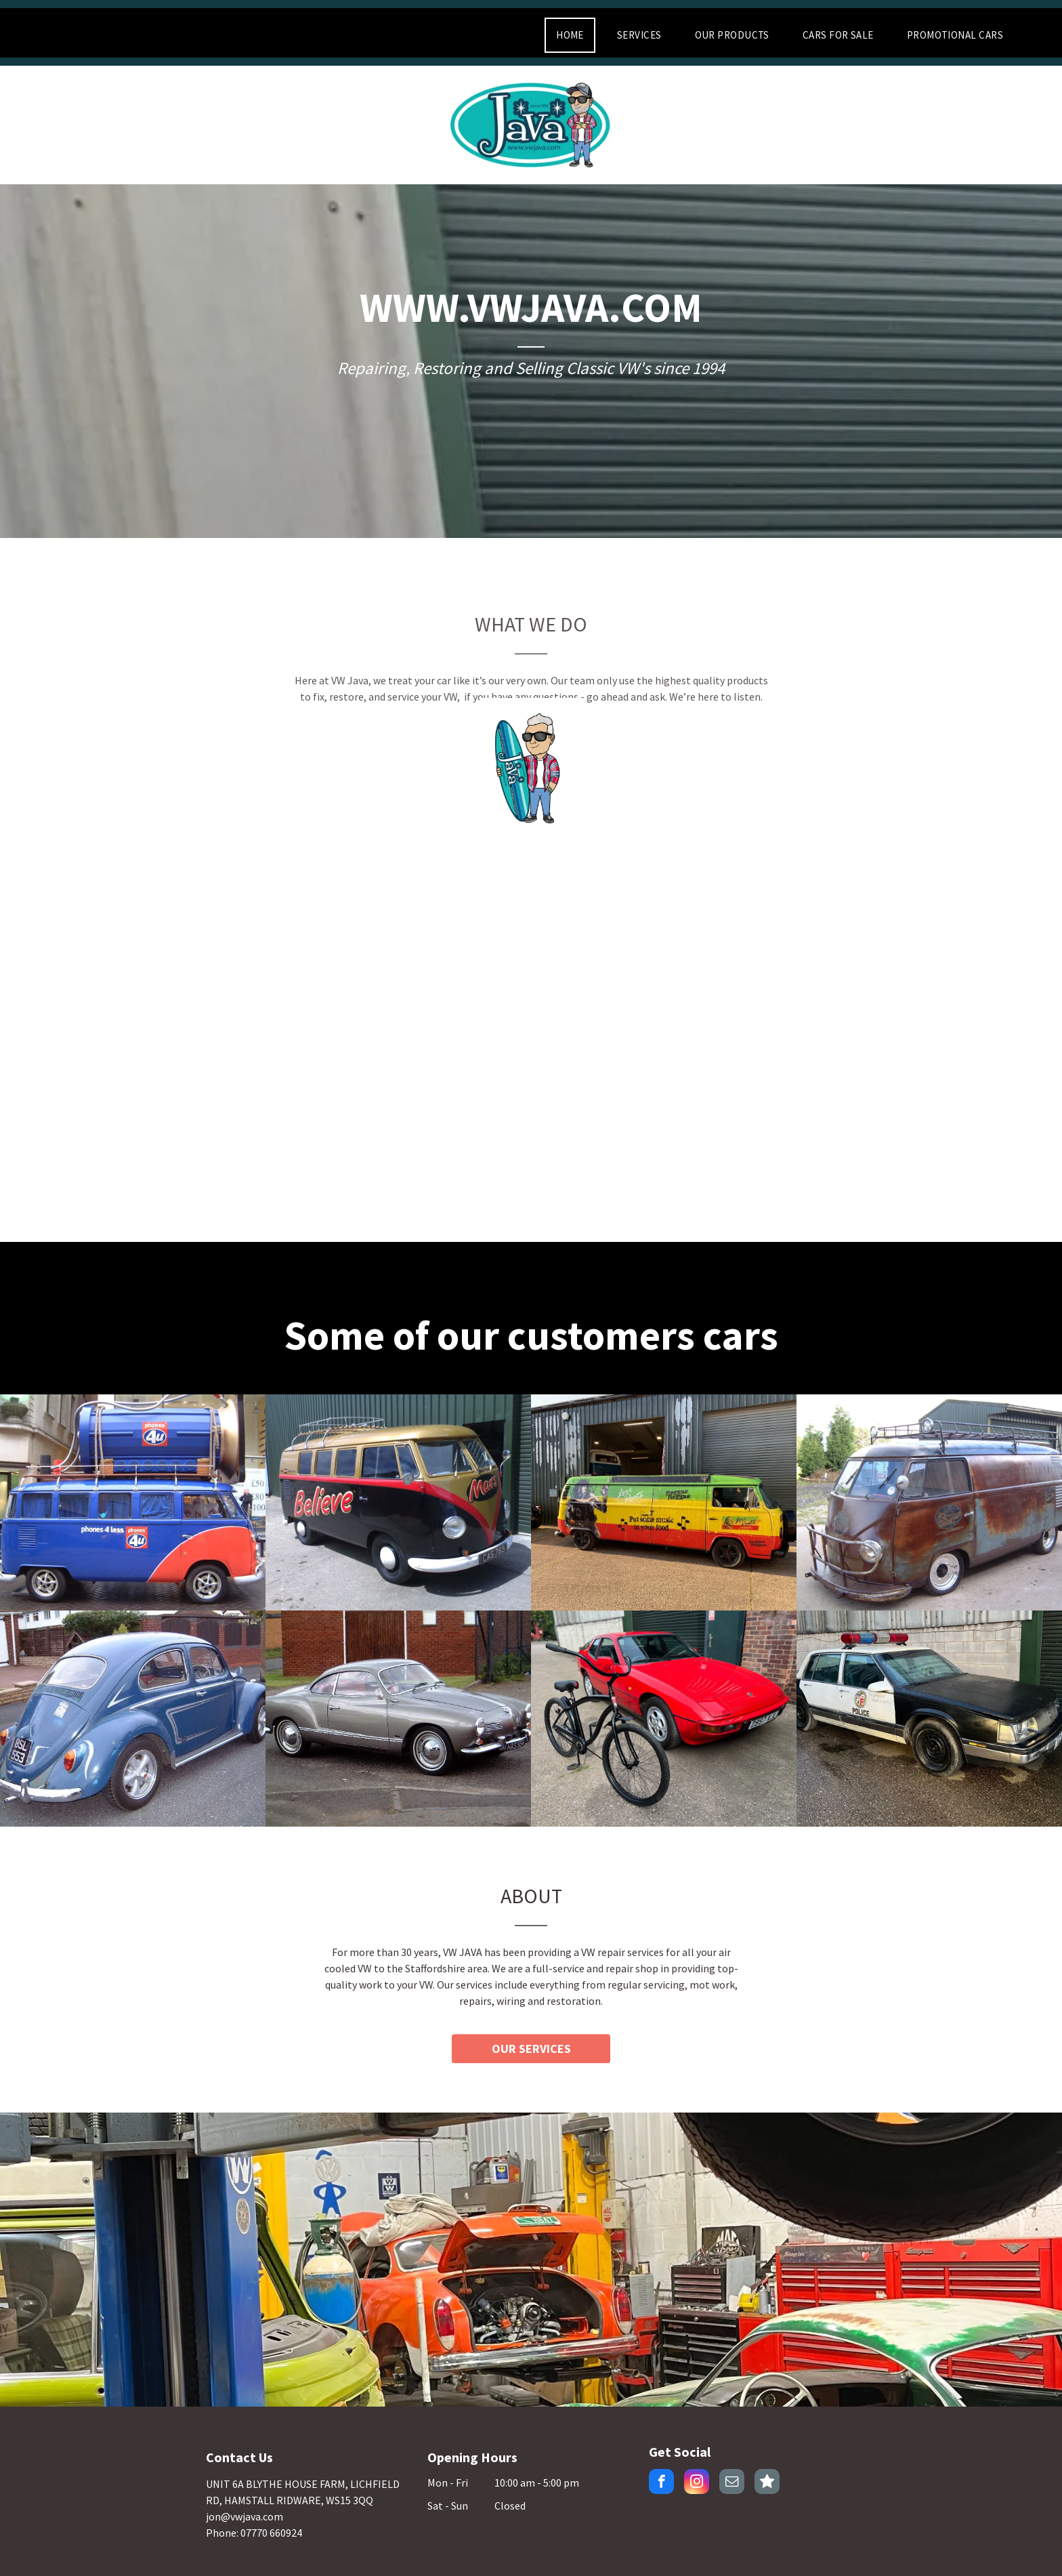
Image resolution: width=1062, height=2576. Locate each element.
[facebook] (661, 2483)
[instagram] (696, 2483)
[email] (731, 2483)
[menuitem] (575, 35)
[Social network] (767, 2483)
